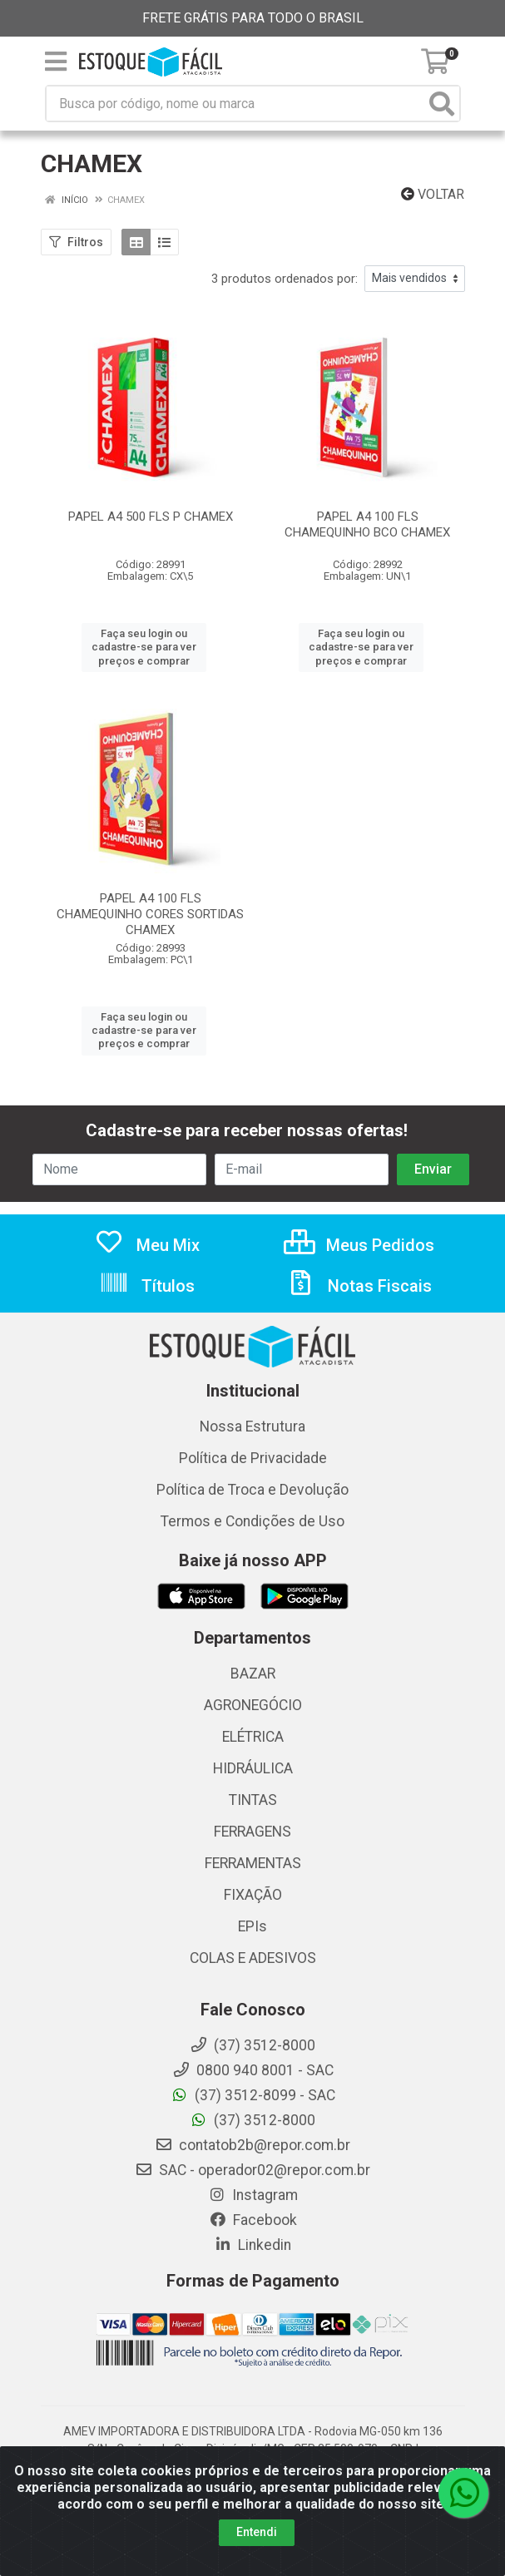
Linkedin (252, 2245)
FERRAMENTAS (253, 1863)
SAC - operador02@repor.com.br (252, 2170)
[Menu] (56, 62)
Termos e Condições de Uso (252, 1521)
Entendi (256, 2532)
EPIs (252, 1926)
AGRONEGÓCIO (253, 1705)
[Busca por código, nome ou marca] (236, 104)
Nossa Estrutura (252, 1426)
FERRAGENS (252, 1831)
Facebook (253, 2220)
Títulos (147, 1286)
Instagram (253, 2195)
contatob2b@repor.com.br (252, 2145)
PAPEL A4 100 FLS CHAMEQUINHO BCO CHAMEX (367, 524)
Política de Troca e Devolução (252, 1489)
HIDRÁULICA (253, 1768)
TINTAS (253, 1800)
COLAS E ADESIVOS (253, 1958)
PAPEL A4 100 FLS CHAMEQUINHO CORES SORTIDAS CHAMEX (150, 914)
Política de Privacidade (253, 1458)
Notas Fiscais (358, 1286)
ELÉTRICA (253, 1736)
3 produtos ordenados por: (284, 278)
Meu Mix (147, 1245)
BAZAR (252, 1673)
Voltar (432, 194)
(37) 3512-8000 (252, 2120)
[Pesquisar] (441, 104)
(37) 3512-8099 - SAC (253, 2095)
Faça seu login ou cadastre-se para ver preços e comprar (144, 647)
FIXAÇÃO (253, 1894)
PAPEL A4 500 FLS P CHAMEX (150, 516)
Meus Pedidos (359, 1245)
